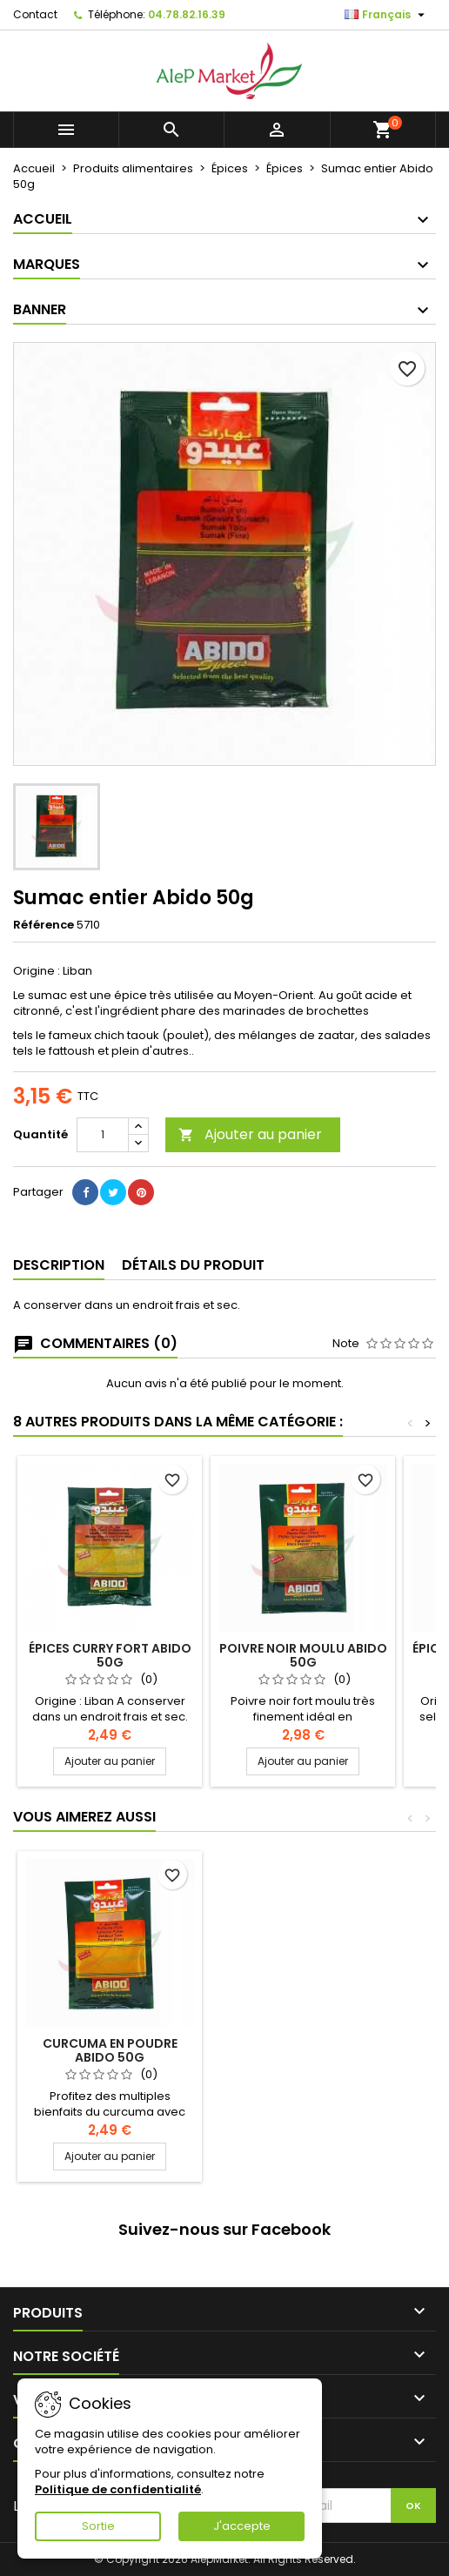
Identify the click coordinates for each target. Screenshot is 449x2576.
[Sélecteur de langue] (387, 15)
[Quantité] (103, 1134)
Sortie (98, 2526)
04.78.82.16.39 (186, 14)
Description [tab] (58, 1265)
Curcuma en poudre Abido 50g (110, 2050)
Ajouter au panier (250, 1134)
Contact (35, 14)
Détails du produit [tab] (193, 1265)
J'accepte (242, 2526)
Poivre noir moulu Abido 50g (303, 1655)
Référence (43, 925)
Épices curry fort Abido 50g (110, 1655)
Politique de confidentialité (118, 2489)
